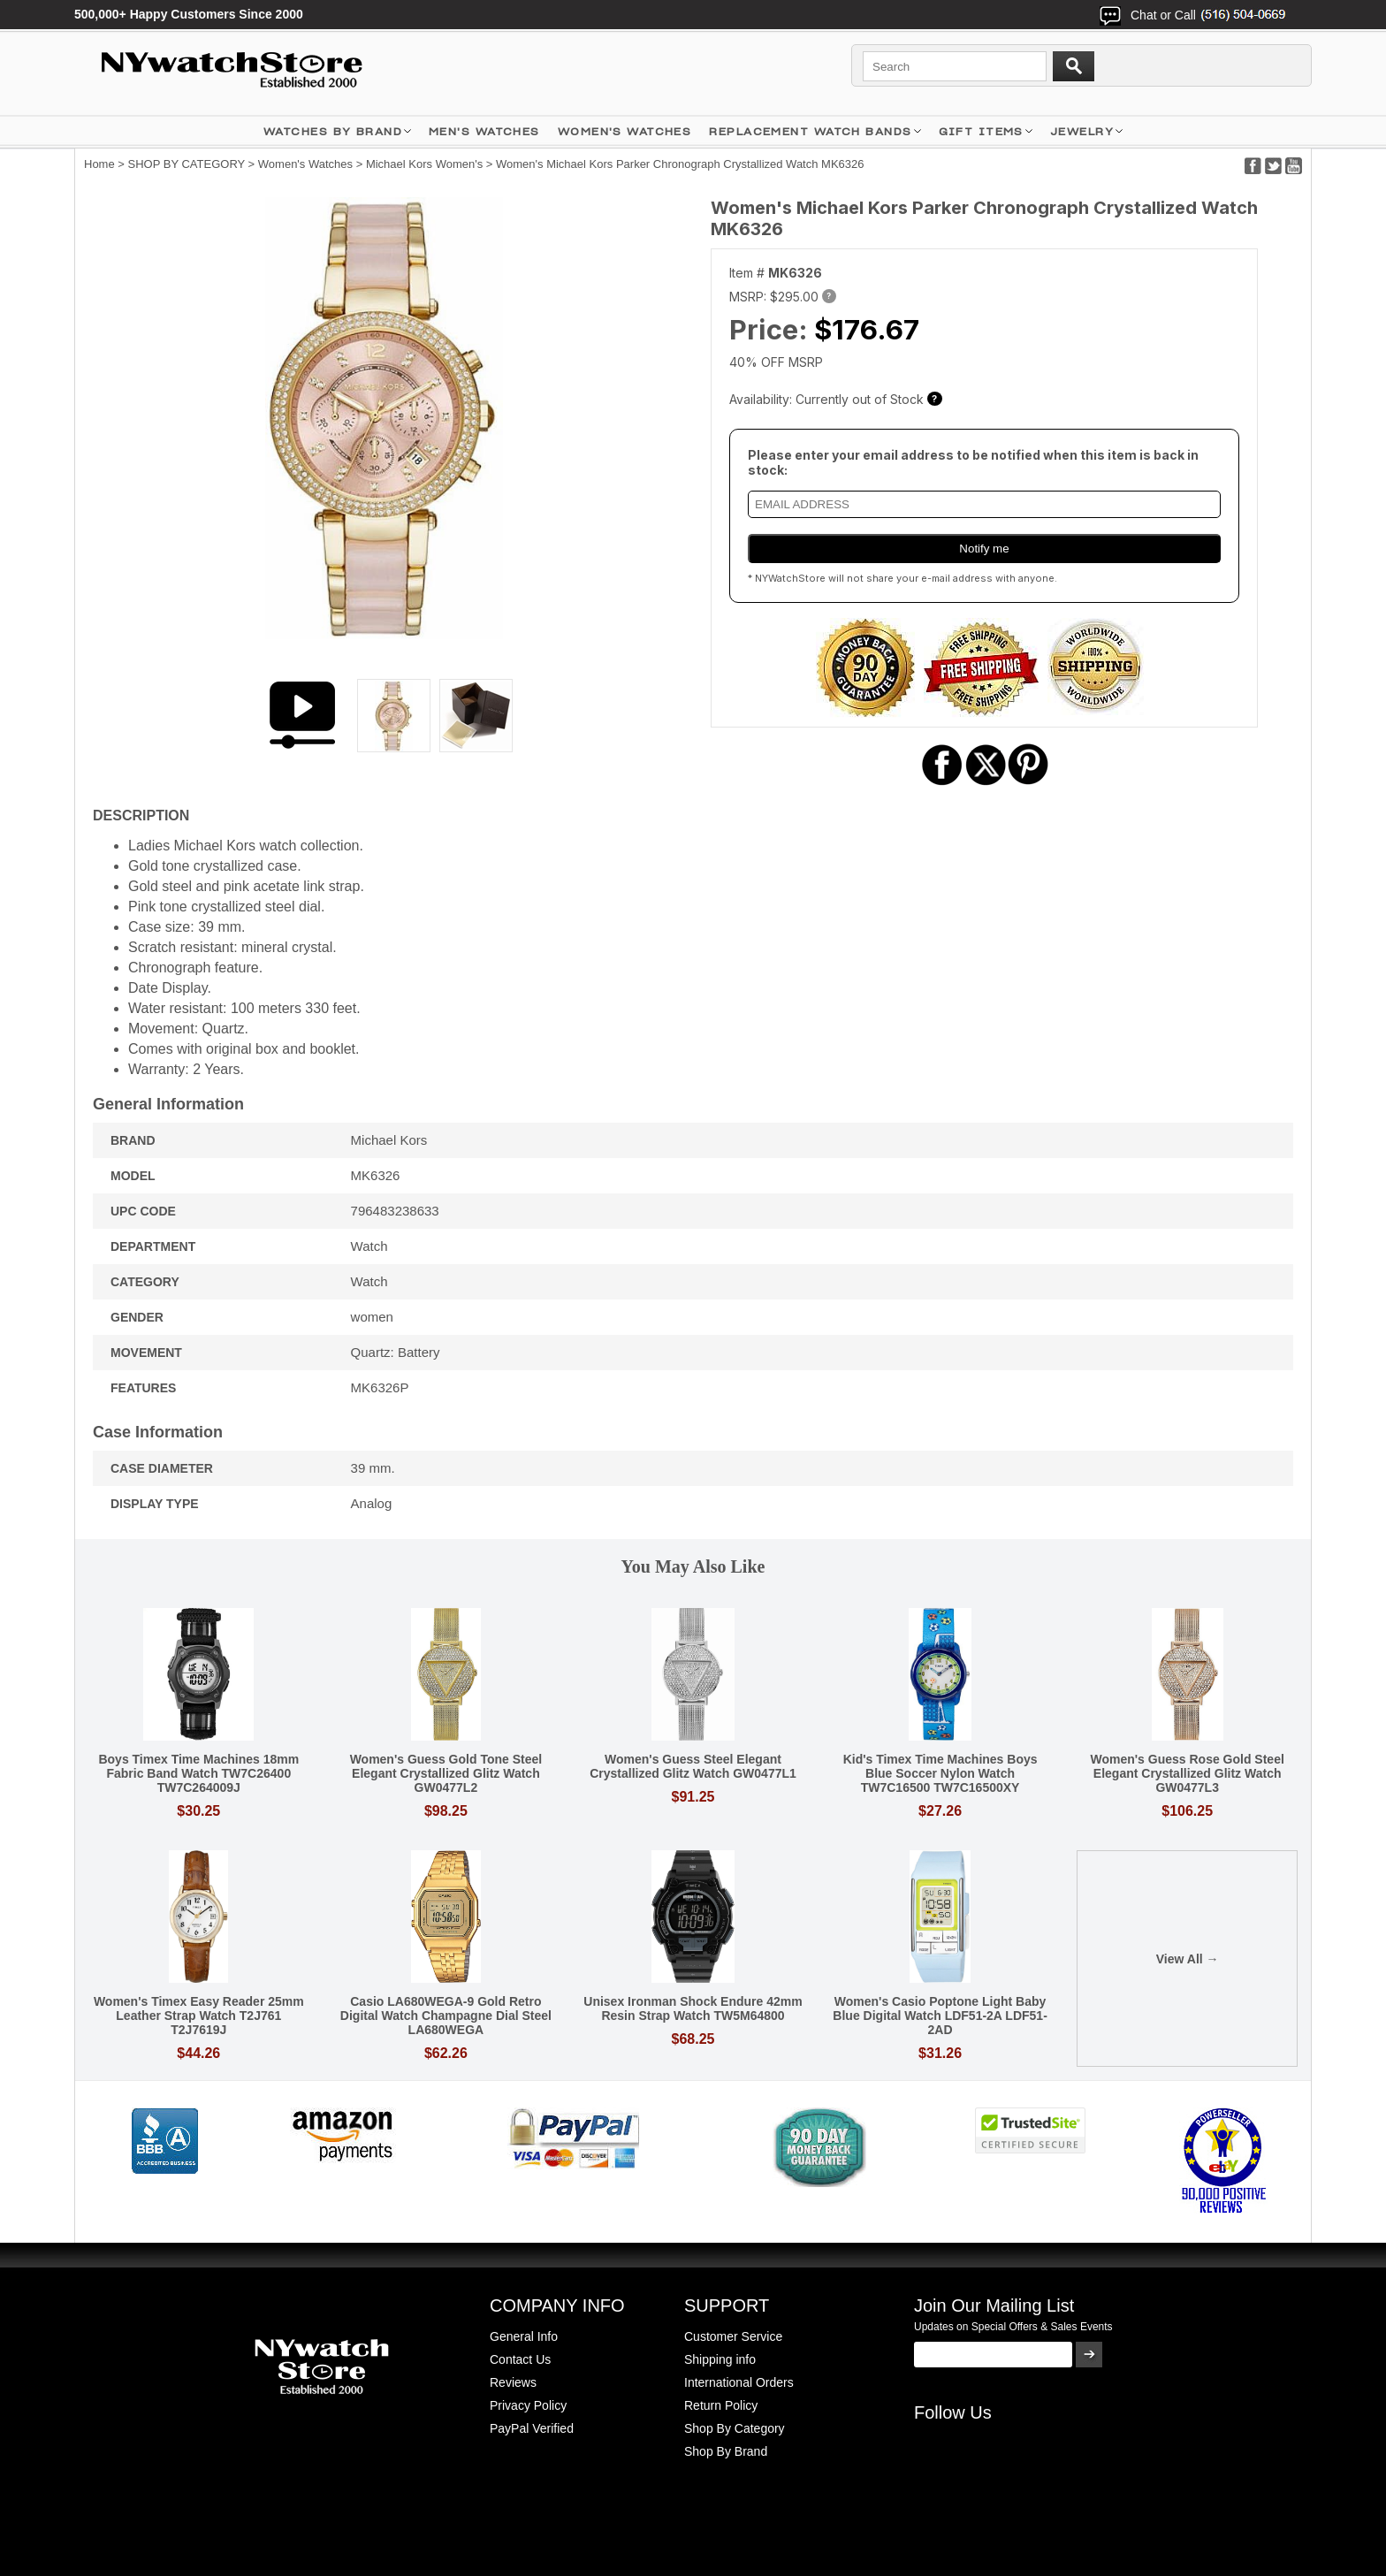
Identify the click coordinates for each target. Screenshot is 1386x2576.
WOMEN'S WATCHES (625, 131)
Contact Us (520, 2359)
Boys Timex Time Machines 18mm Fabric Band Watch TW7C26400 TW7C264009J (198, 1773)
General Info (524, 2336)
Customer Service (733, 2336)
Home (99, 164)
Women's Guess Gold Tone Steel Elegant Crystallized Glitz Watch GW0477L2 (446, 1773)
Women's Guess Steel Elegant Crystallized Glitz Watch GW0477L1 (693, 1766)
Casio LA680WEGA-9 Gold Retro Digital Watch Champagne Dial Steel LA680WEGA (446, 2015)
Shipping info (720, 2359)
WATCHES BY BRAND (332, 131)
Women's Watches (305, 164)
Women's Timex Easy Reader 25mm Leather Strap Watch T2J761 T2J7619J (199, 2015)
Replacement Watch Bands (810, 131)
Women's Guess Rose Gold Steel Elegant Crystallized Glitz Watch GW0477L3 (1186, 1773)
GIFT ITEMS (981, 131)
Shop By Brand (725, 2451)
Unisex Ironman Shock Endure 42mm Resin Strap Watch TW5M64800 (692, 2008)
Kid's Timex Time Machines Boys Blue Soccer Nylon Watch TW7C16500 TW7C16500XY (940, 1773)
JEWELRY (1082, 131)
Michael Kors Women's (424, 164)
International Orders (739, 2382)
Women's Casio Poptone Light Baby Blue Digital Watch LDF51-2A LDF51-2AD (940, 2015)
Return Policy (721, 2405)
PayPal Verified (532, 2428)
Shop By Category (734, 2428)
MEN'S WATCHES (484, 131)
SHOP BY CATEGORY (186, 164)
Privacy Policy (528, 2405)
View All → (1187, 1959)
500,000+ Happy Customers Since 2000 (188, 14)
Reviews (513, 2382)
